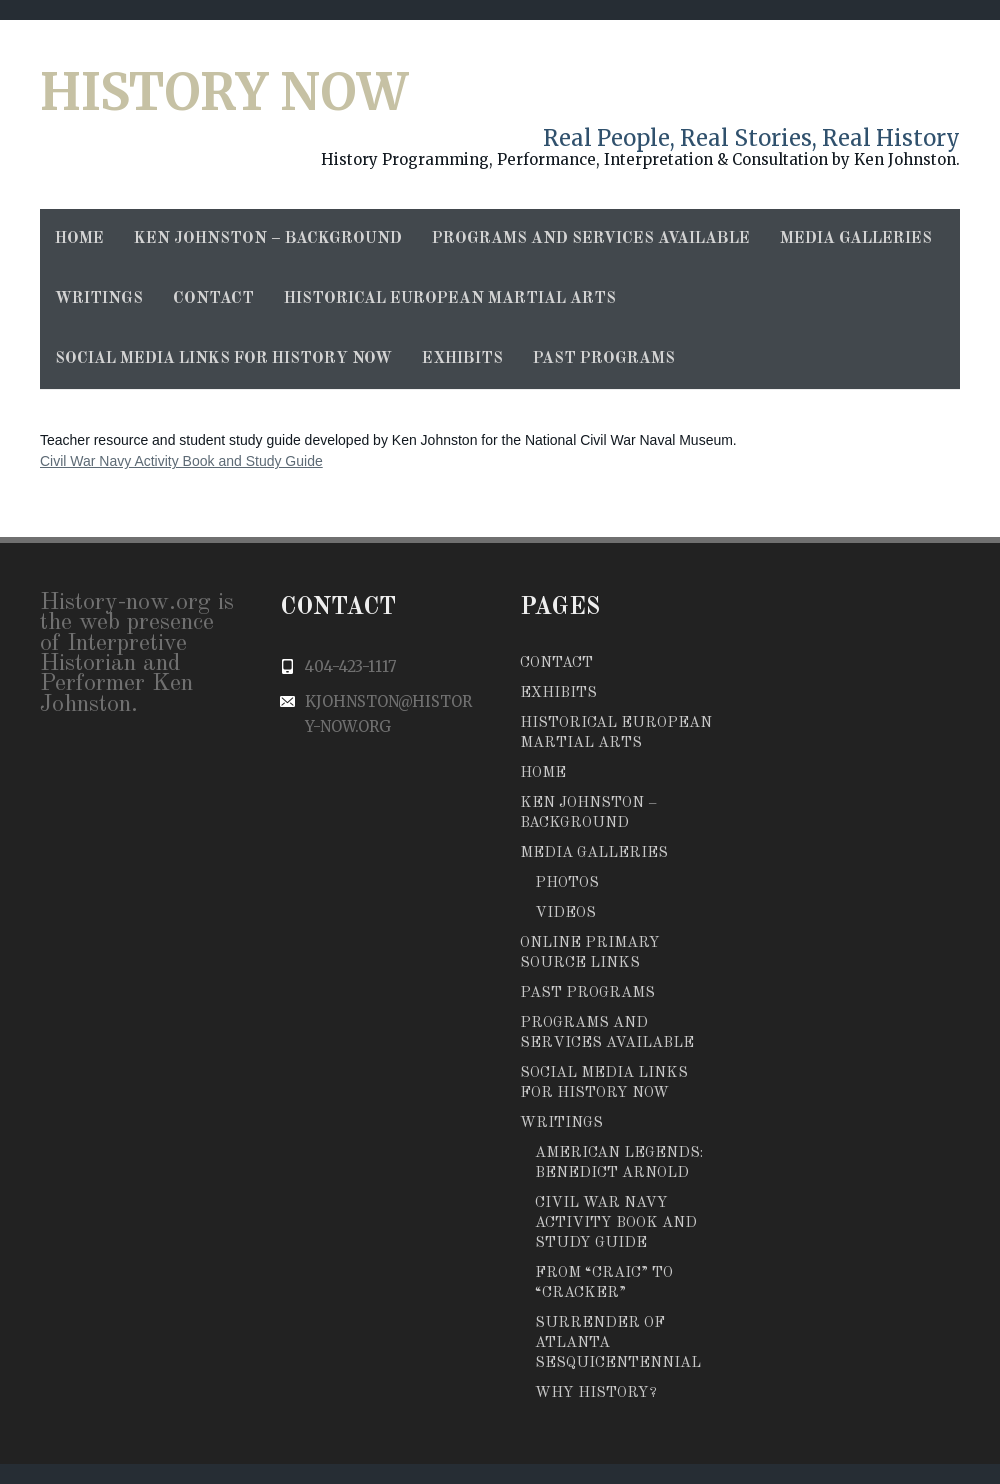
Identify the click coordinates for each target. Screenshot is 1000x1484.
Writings (99, 299)
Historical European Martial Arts (450, 299)
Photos (567, 883)
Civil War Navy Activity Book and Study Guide (181, 461)
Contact (213, 299)
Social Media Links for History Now (223, 359)
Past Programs (604, 359)
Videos (565, 913)
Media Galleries (856, 239)
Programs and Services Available (591, 239)
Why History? (596, 1393)
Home (79, 239)
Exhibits (462, 359)
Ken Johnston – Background (268, 239)
